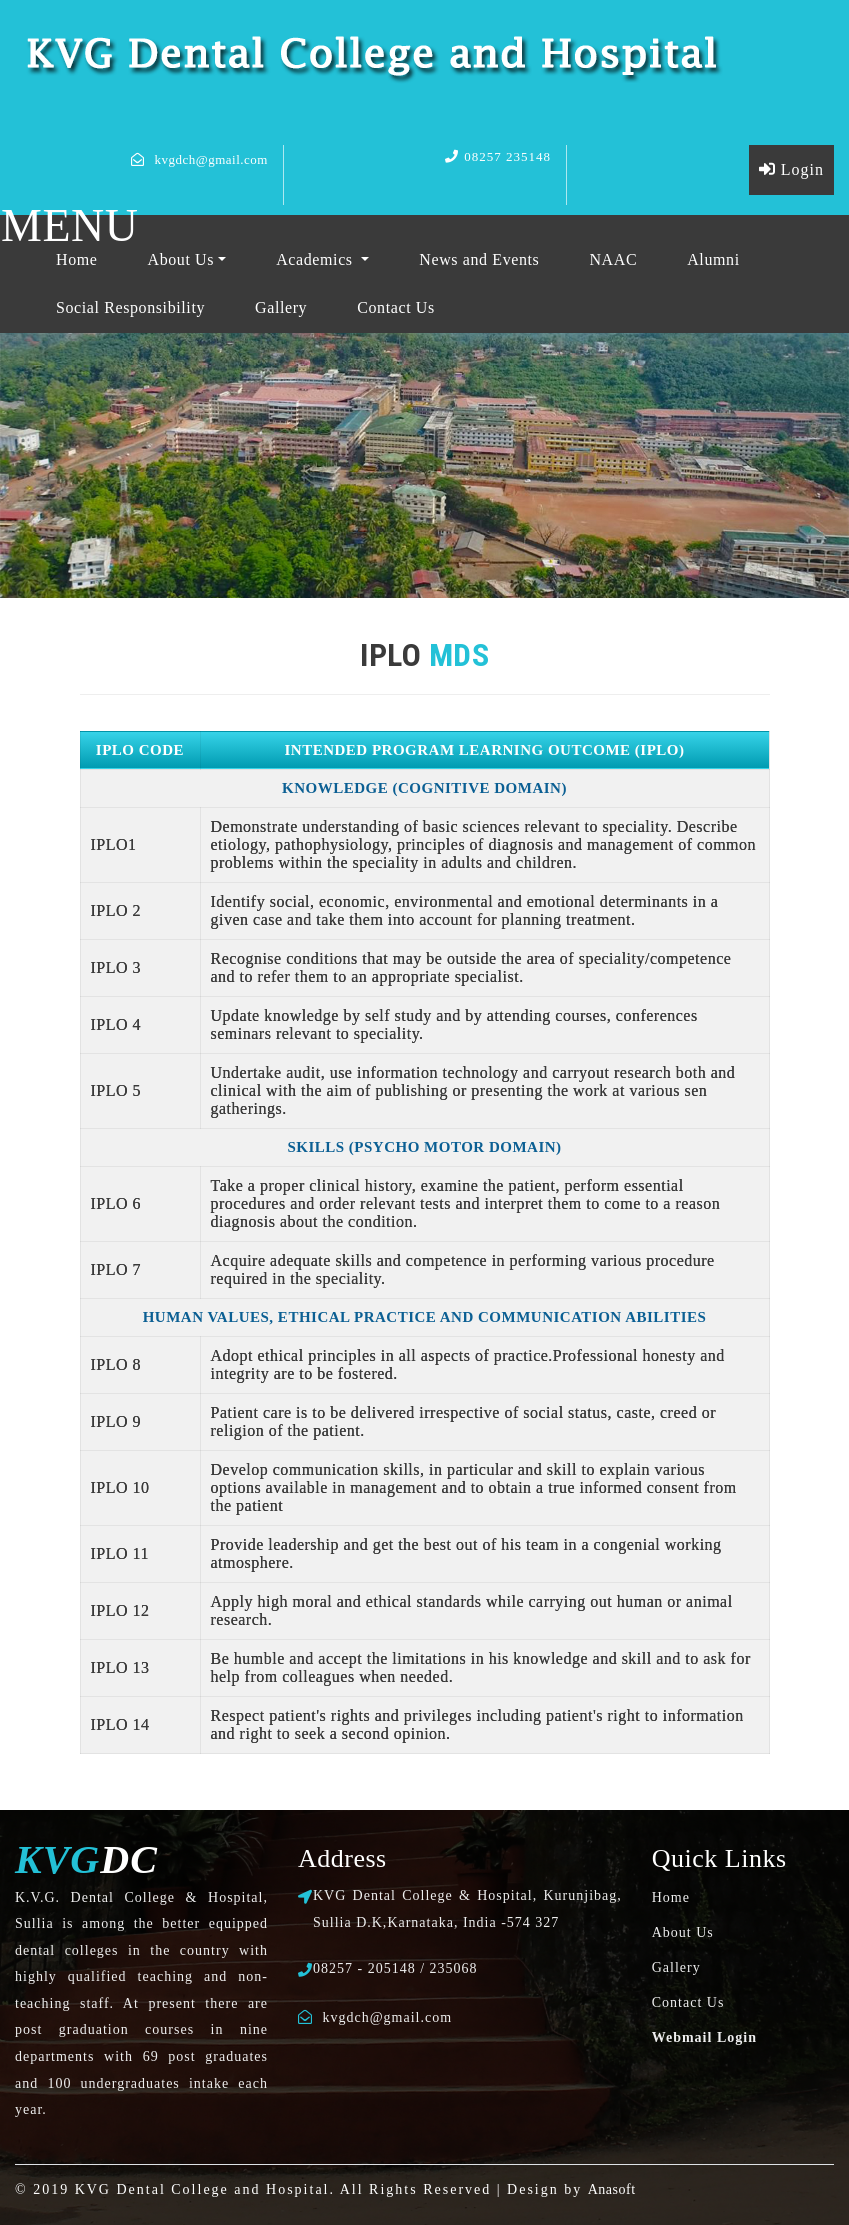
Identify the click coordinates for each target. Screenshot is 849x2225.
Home (77, 259)
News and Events (479, 259)
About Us (181, 259)
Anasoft (612, 2189)
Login (791, 169)
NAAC (613, 259)
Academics (316, 259)
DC (86, 1859)
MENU (69, 226)
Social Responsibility (130, 307)
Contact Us (396, 307)
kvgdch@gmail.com (211, 159)
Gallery (281, 307)
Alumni (713, 259)
